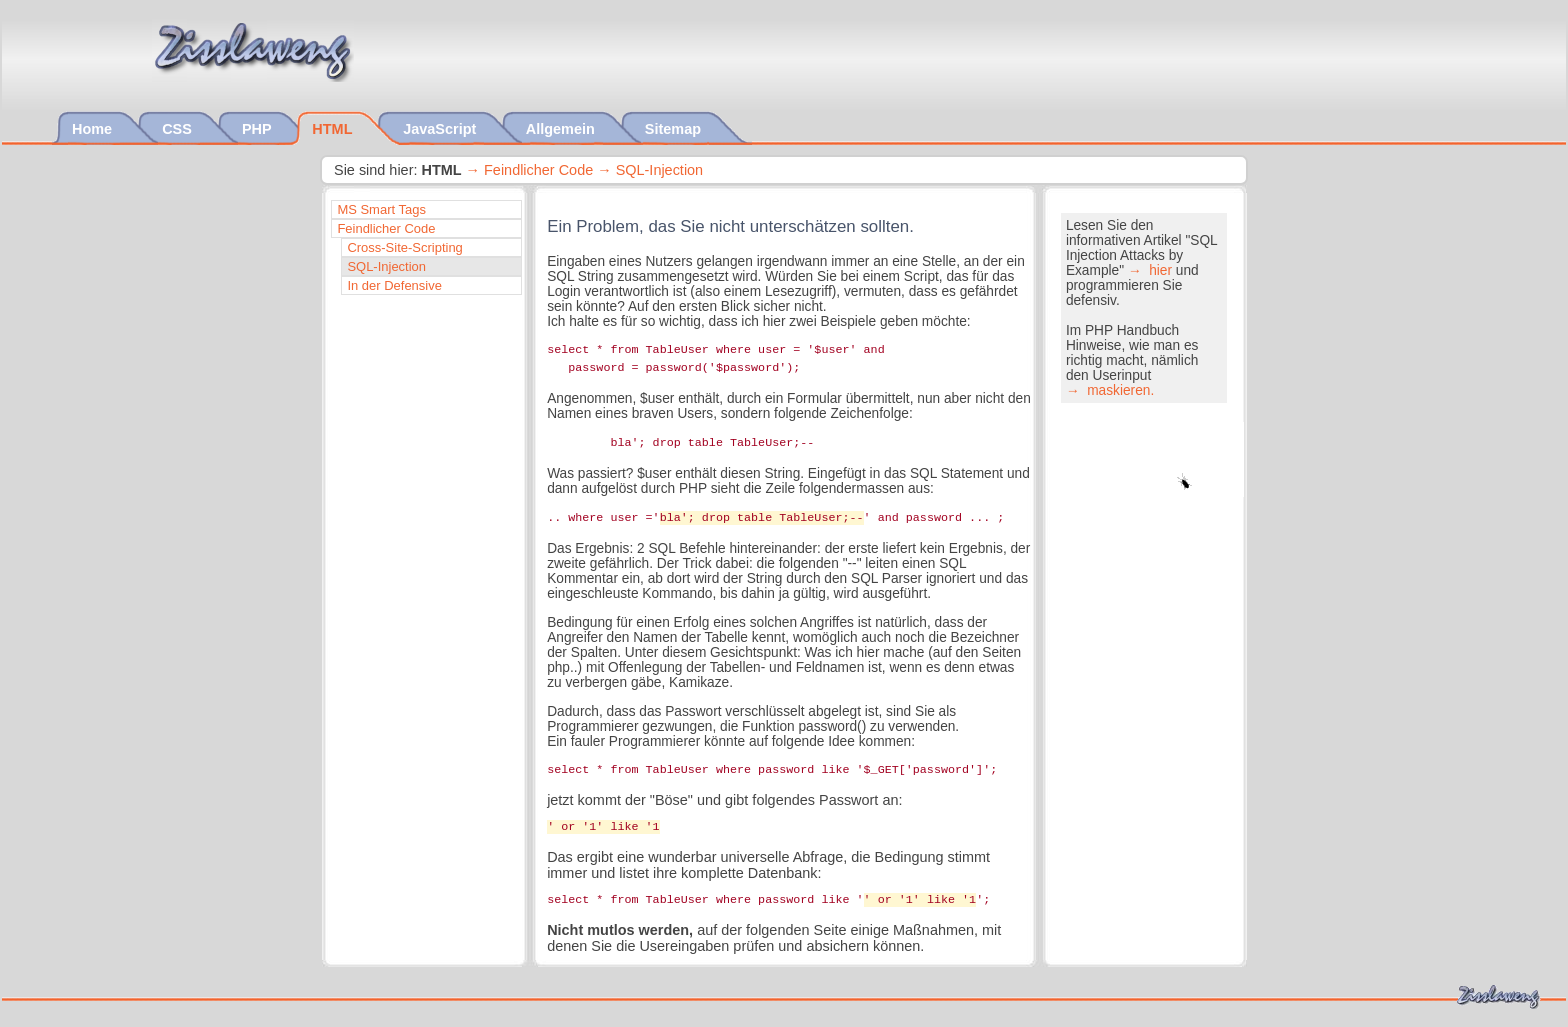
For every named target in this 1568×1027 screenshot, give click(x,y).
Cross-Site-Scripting (404, 247)
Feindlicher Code (538, 170)
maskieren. (1118, 390)
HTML (334, 129)
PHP (258, 129)
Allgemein (562, 129)
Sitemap (675, 129)
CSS (179, 129)
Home (94, 129)
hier (1158, 270)
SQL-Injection (659, 170)
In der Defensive (394, 285)
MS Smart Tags (381, 209)
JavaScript (441, 129)
